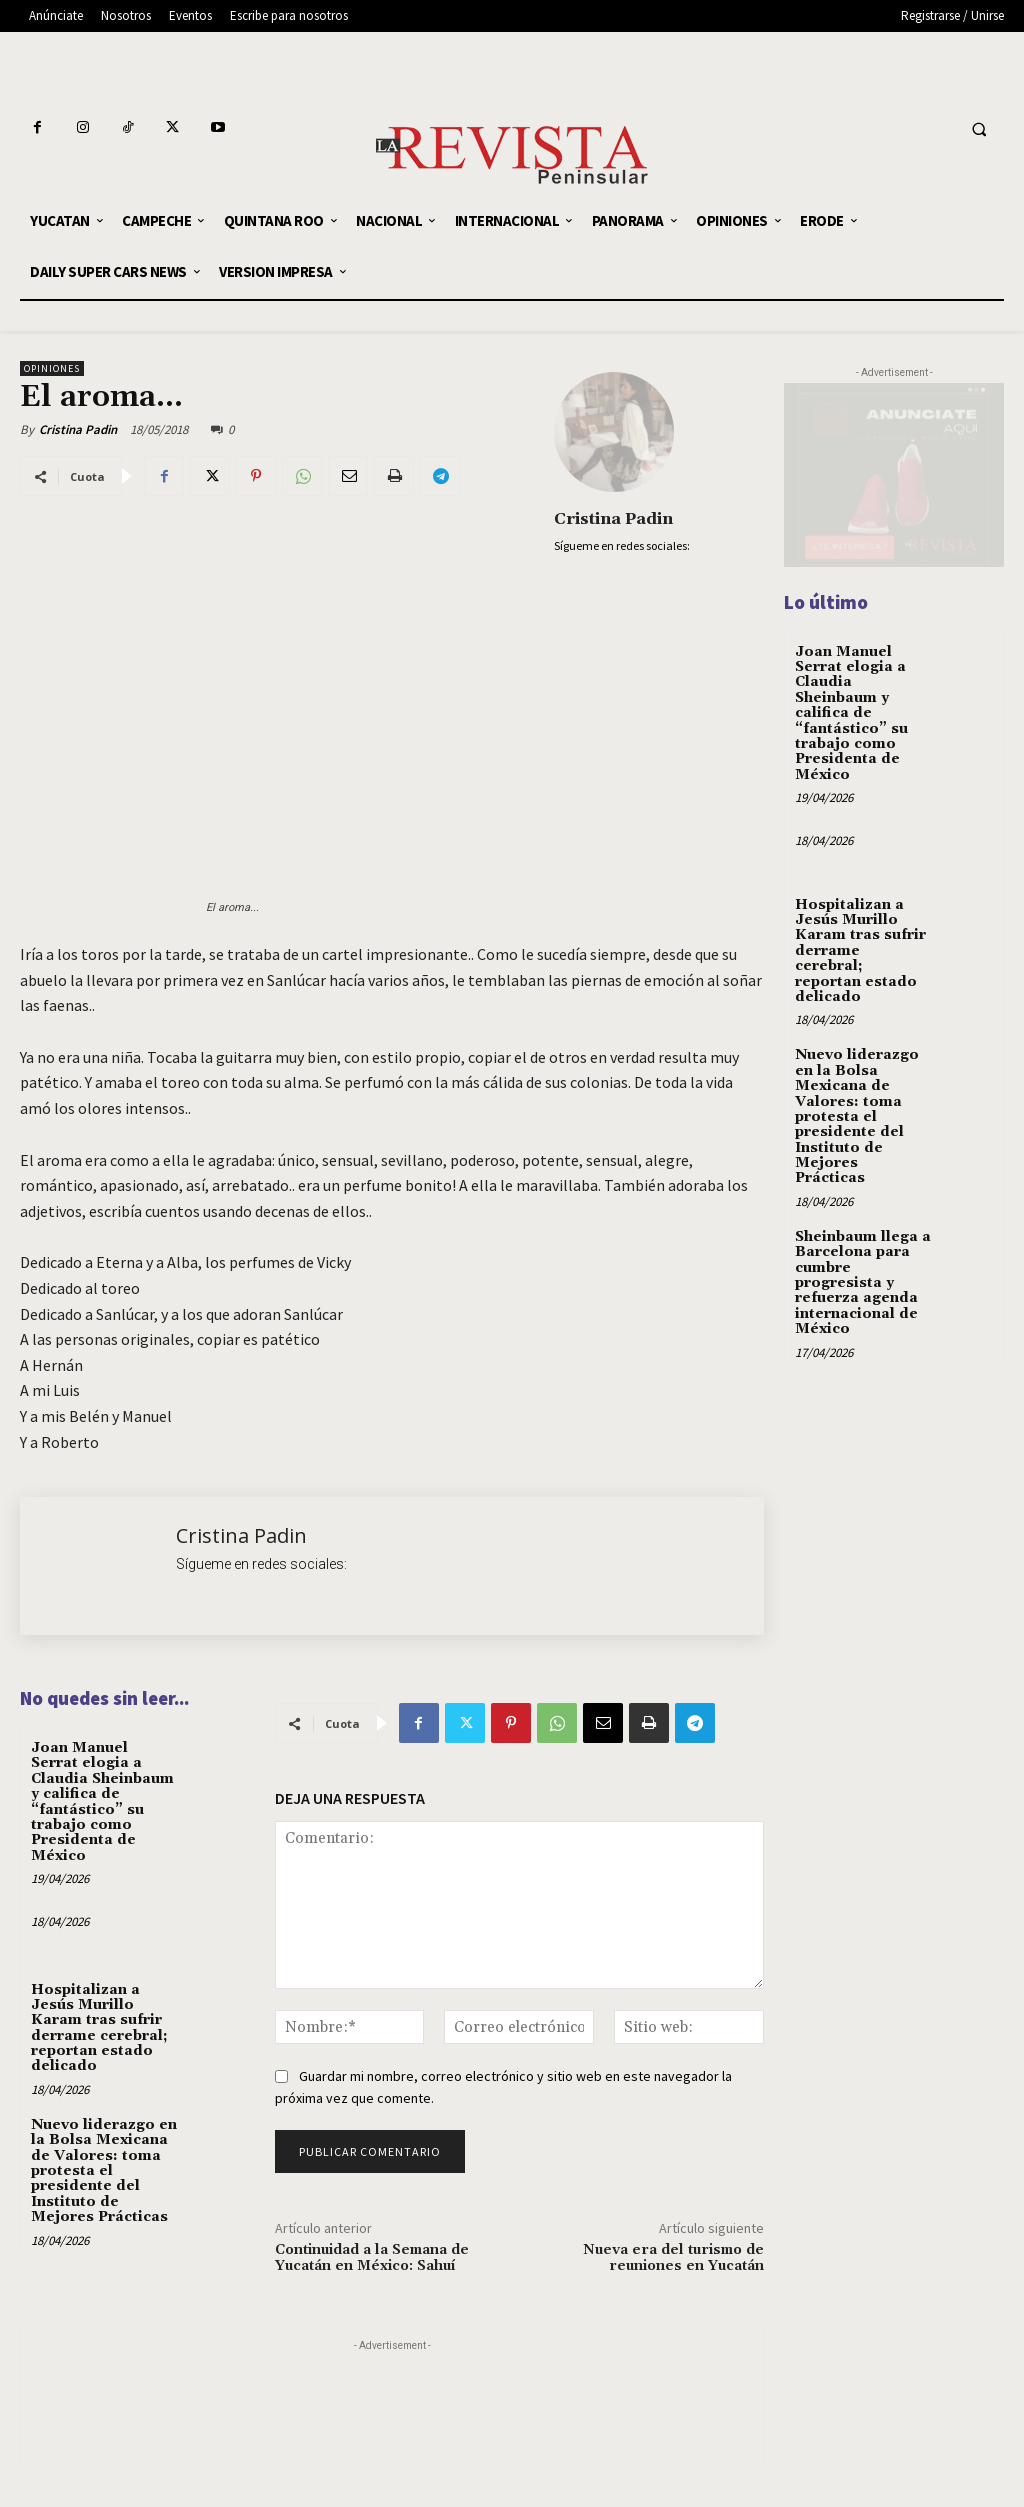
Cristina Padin (78, 429)
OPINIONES (52, 368)
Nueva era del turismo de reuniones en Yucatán (673, 2258)
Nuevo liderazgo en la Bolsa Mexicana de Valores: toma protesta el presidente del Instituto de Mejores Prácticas (104, 2171)
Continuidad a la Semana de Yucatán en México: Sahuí (372, 2258)
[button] (979, 130)
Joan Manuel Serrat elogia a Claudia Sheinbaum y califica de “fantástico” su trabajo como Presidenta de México (102, 1802)
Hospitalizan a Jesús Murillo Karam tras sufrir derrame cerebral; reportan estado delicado (99, 2028)
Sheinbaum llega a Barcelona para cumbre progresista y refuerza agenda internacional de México (863, 1283)
